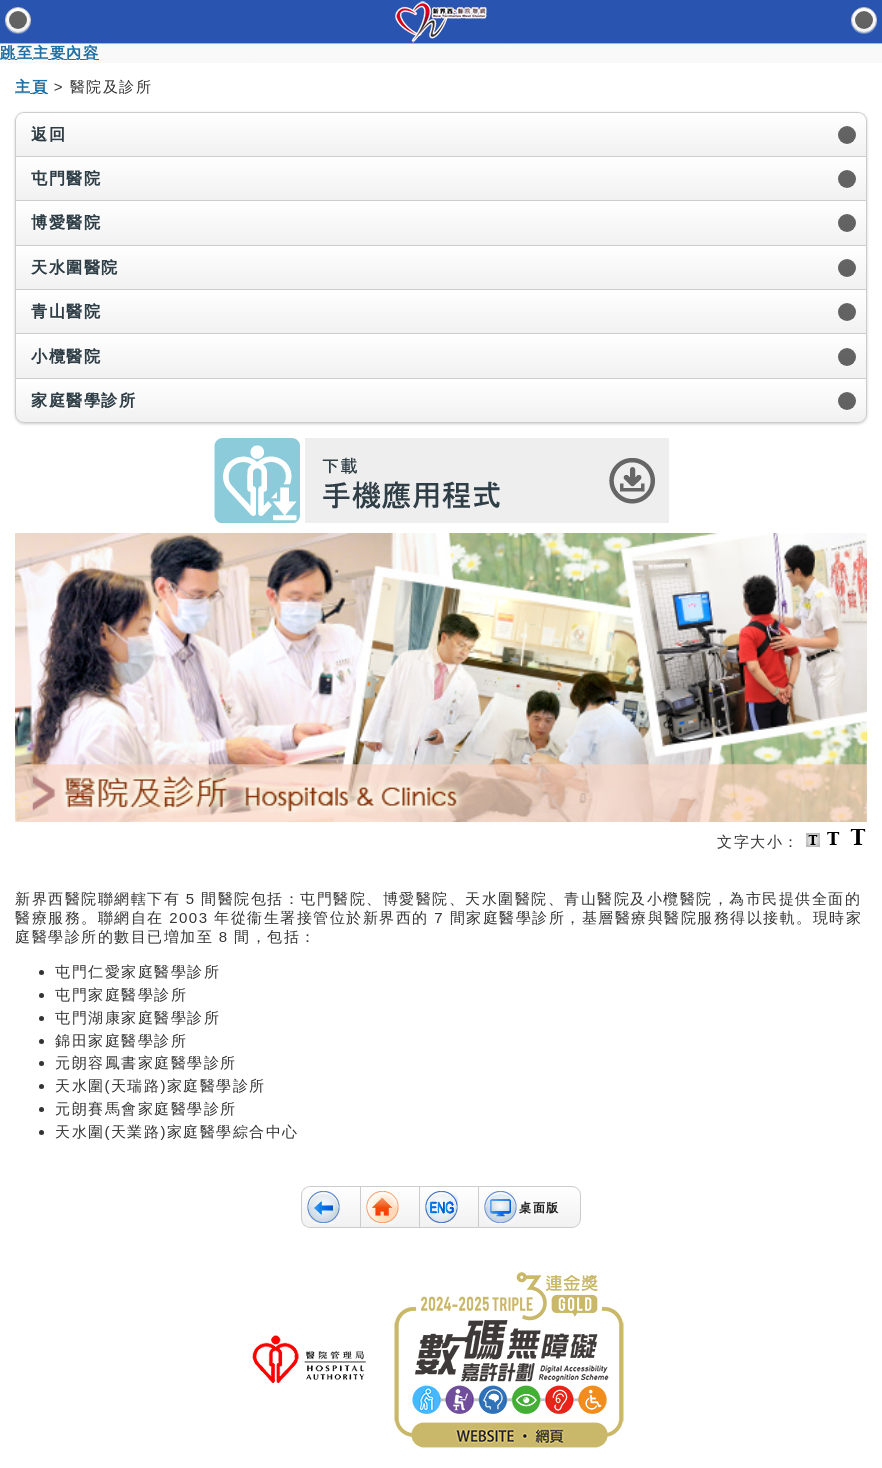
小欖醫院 (66, 356)
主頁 (31, 86)
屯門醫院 (66, 178)
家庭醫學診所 (83, 400)
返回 (48, 134)
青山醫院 (66, 311)
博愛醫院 (66, 222)
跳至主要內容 (49, 52)
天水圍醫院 (75, 267)
